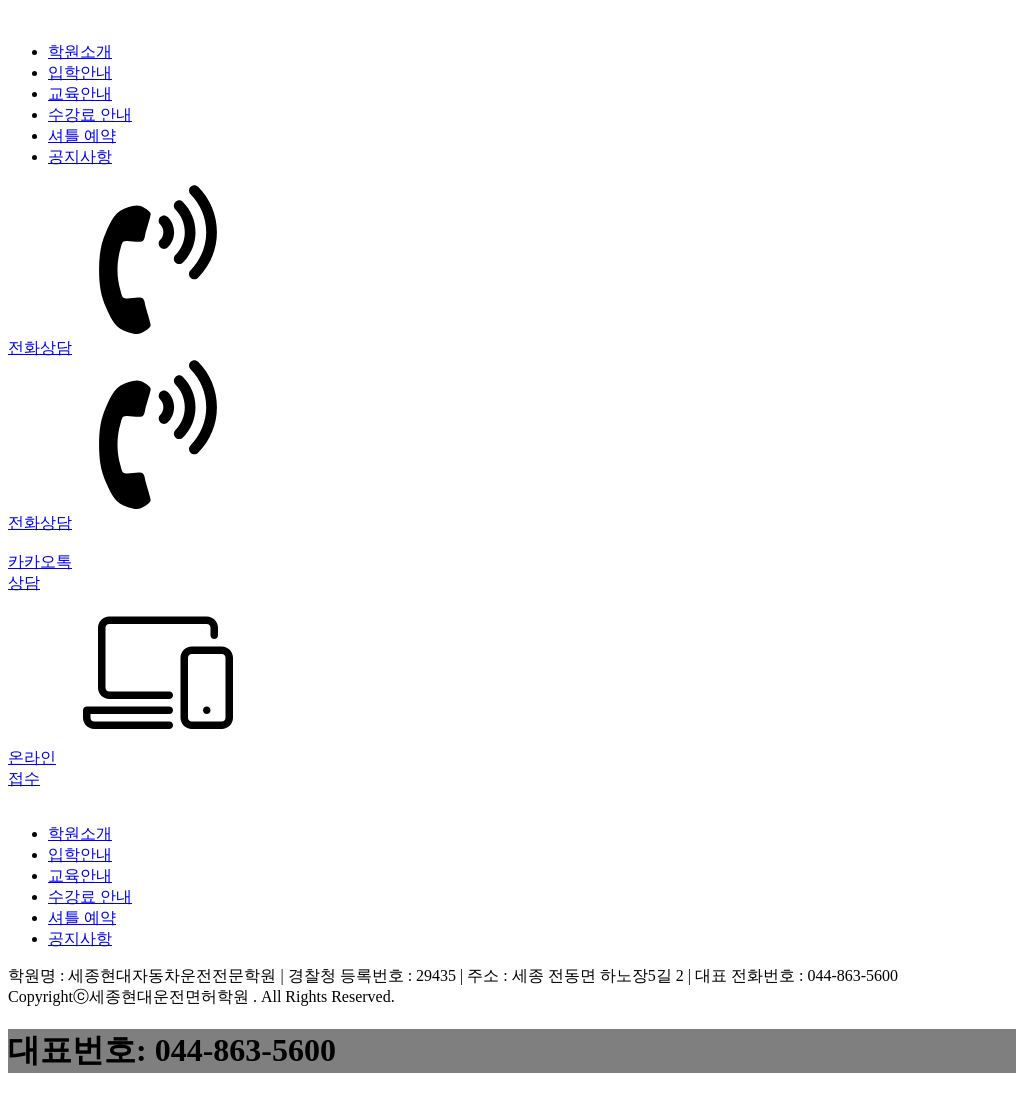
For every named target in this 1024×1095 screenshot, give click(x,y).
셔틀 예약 (82, 135)
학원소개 (80, 51)
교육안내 (80, 93)
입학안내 (80, 72)
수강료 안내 (90, 114)
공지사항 (80, 156)
